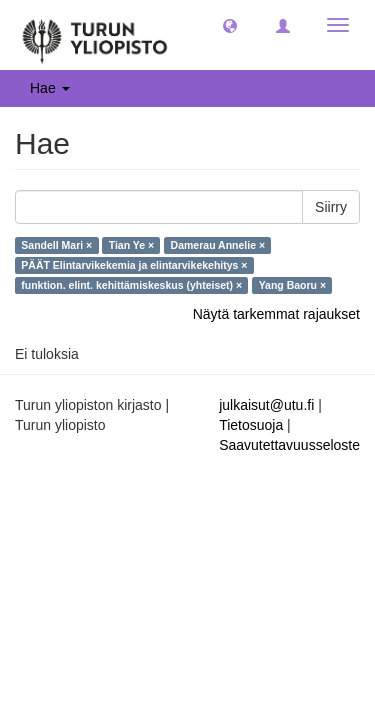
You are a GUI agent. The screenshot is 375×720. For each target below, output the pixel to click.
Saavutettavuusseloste (289, 445)
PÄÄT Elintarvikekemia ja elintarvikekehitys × (134, 265)
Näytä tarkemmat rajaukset (276, 314)
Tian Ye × (131, 245)
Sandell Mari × (56, 245)
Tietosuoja (251, 425)
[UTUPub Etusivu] (95, 35)
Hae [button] (50, 88)
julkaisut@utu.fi (266, 405)
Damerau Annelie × (218, 245)
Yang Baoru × (292, 285)
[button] (230, 25)
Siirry (331, 207)
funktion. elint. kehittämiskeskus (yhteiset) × (131, 285)
